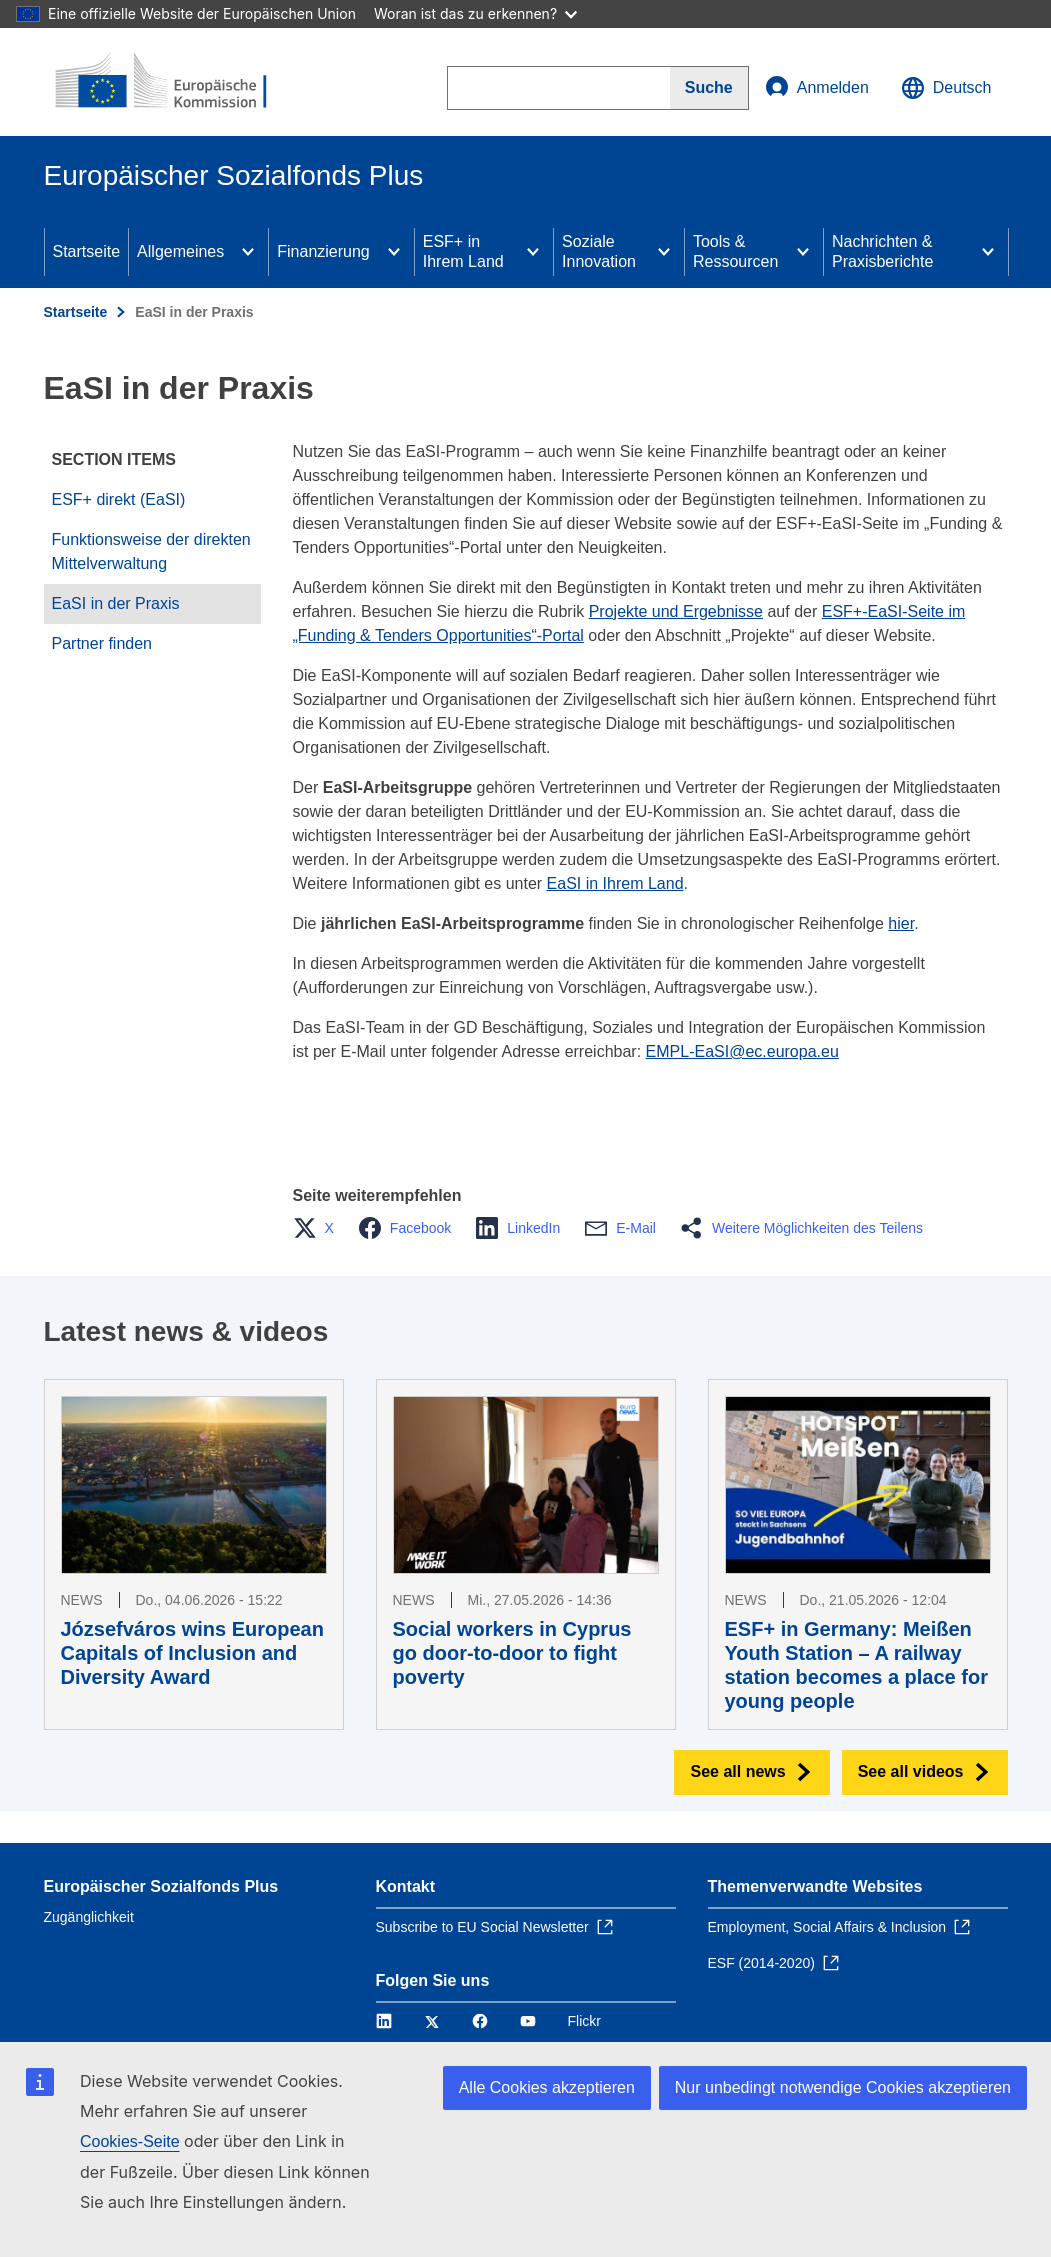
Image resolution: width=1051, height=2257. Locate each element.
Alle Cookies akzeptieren (547, 2087)
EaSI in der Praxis (116, 603)
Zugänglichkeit (89, 1917)
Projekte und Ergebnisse (676, 611)
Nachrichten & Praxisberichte (882, 251)
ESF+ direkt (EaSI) (119, 499)
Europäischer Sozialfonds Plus (161, 1886)
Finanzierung (323, 251)
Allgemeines (180, 251)
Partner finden (102, 643)
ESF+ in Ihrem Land (463, 251)
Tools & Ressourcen (735, 251)
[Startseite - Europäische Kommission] (165, 82)
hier (901, 923)
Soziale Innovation (599, 251)
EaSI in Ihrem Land (615, 883)
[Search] (709, 88)
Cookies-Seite (130, 2141)
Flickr (584, 2021)
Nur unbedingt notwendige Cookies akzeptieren (843, 2087)
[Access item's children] (248, 252)
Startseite (87, 251)
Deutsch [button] (946, 88)
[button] (319, 1228)
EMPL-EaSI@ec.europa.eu (742, 1051)
